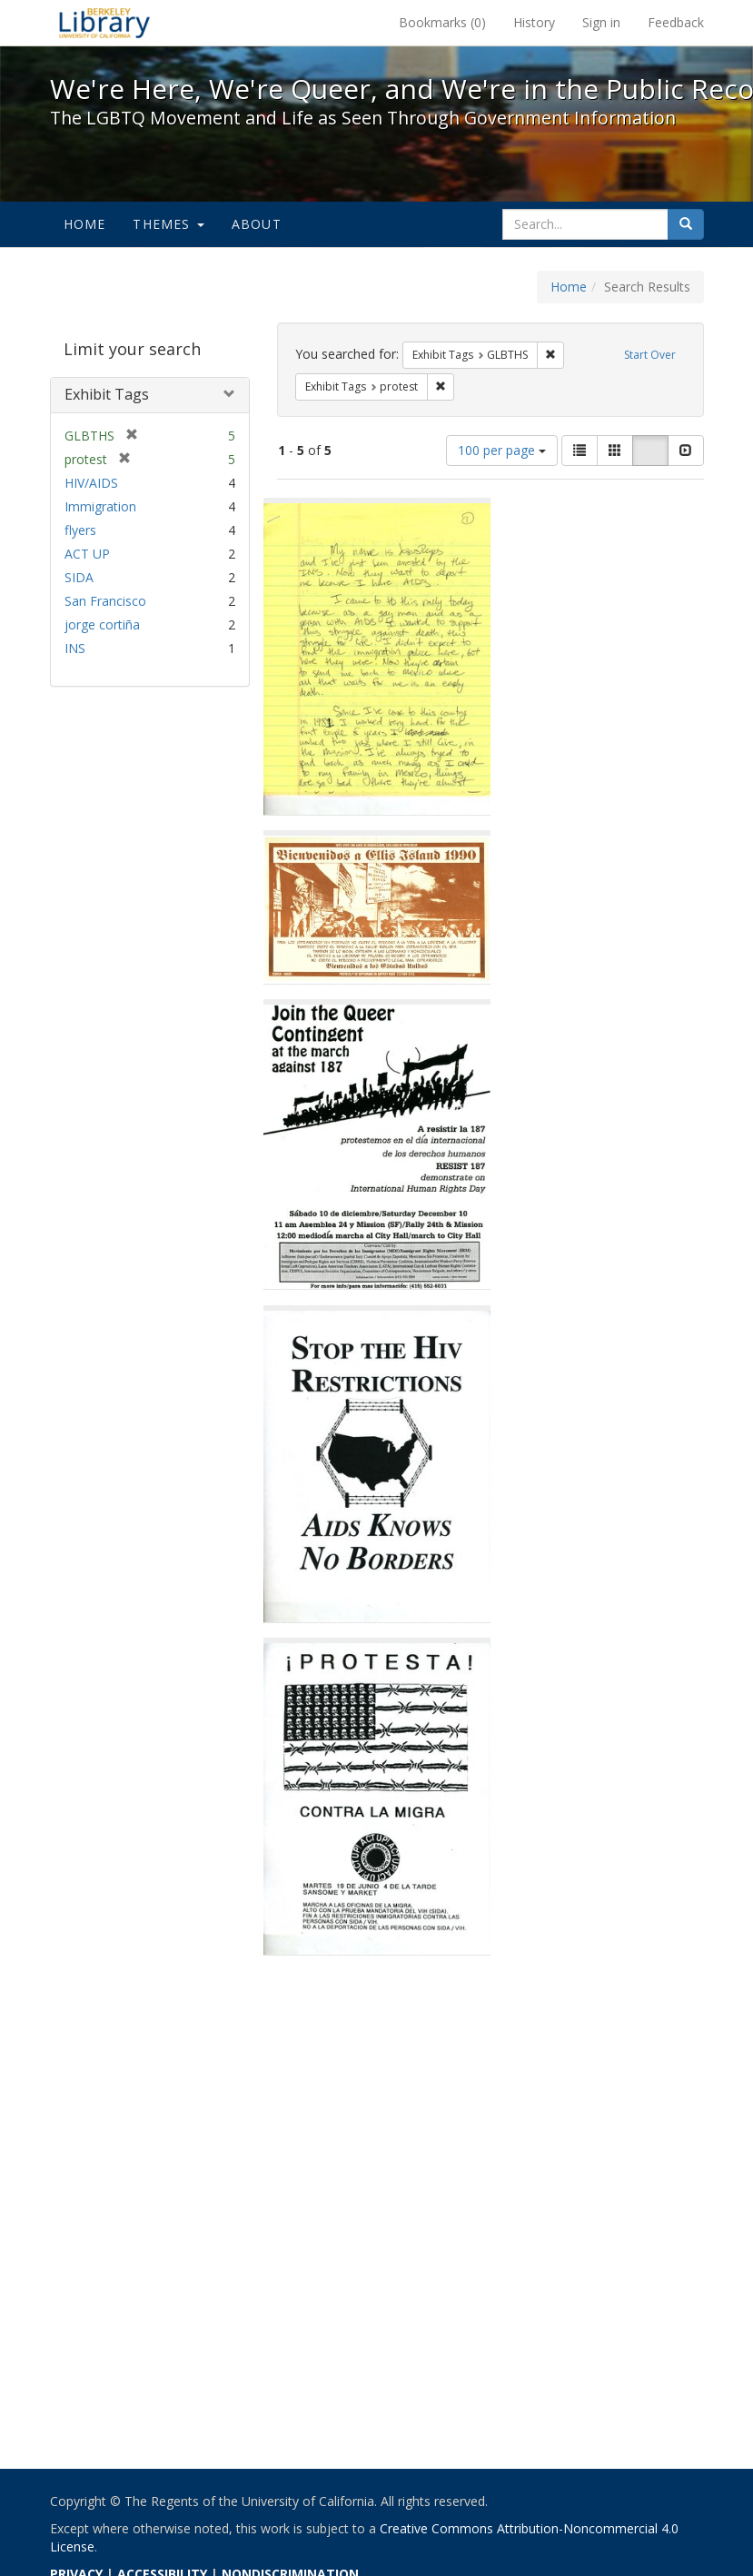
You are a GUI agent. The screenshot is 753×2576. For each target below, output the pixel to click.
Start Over (650, 354)
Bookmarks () (442, 22)
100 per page (502, 450)
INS (74, 648)
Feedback (676, 22)
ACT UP (87, 553)
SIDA (79, 577)
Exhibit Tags (106, 394)
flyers (80, 530)
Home (85, 224)
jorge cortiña (102, 624)
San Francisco (105, 600)
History (534, 22)
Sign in (601, 22)
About (257, 224)
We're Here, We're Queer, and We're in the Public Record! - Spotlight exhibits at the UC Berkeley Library (104, 22)
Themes (168, 224)
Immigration (100, 506)
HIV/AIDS (91, 482)
